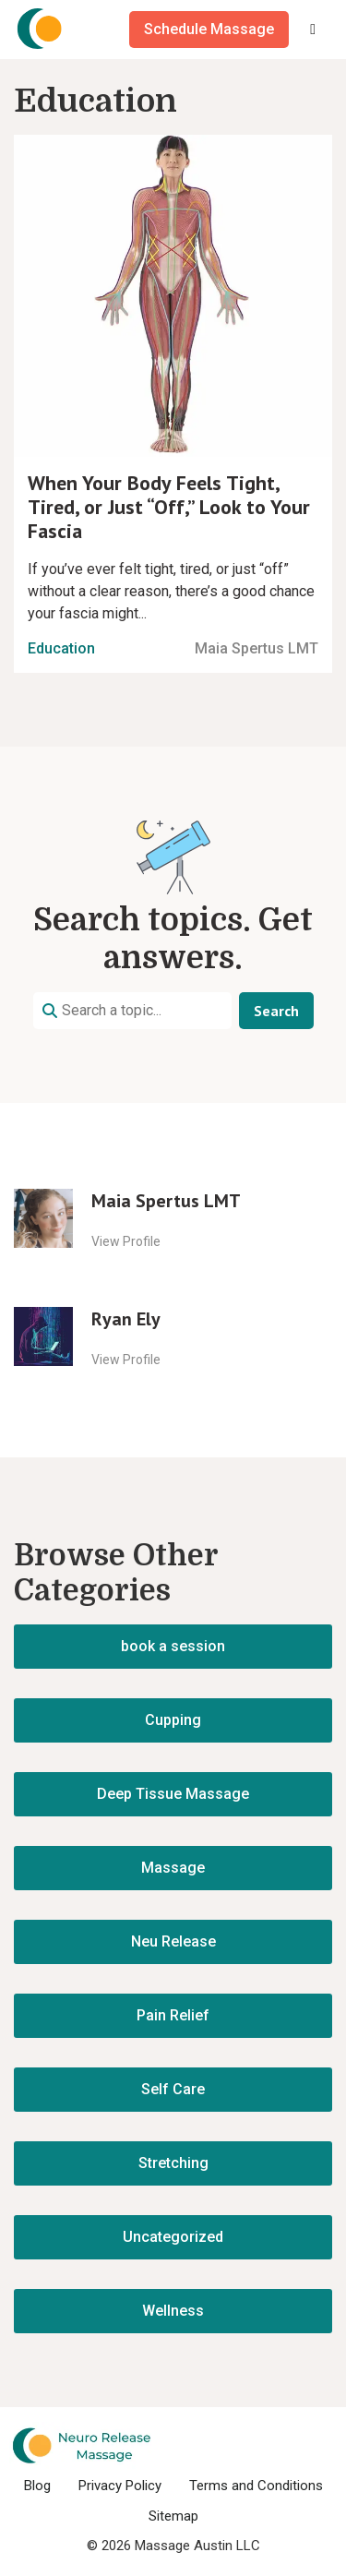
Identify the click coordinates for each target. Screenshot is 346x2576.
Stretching (173, 2163)
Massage (173, 1867)
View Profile (126, 1241)
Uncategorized (173, 2237)
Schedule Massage (209, 29)
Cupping (173, 1720)
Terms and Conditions (256, 2485)
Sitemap (173, 2516)
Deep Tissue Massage (173, 1794)
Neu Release (173, 1941)
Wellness (173, 2310)
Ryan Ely (126, 1319)
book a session (173, 1646)
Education (61, 648)
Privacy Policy (119, 2485)
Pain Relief (173, 2015)
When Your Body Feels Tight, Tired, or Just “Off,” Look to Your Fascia (169, 507)
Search (276, 1010)
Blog (37, 2485)
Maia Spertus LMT (256, 648)
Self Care (173, 2089)
